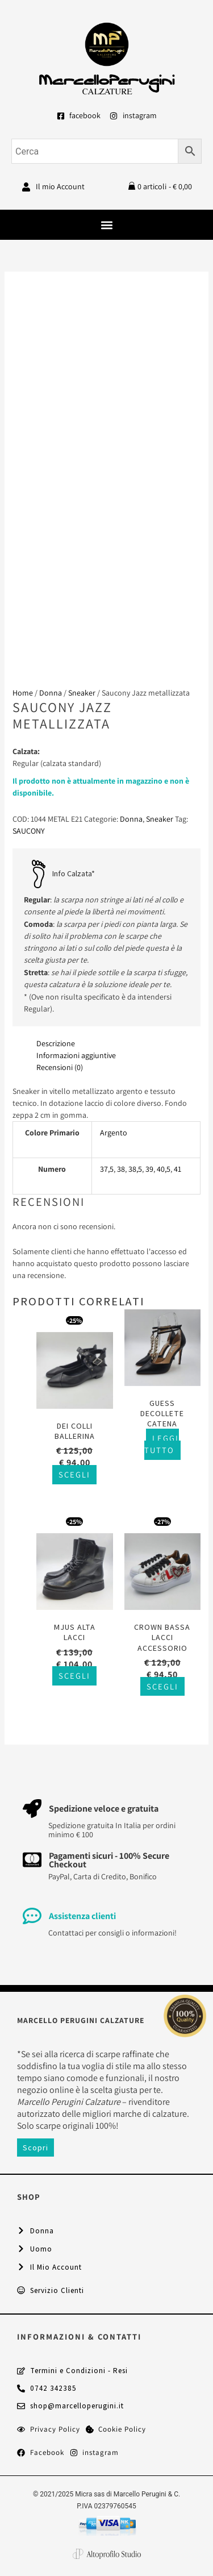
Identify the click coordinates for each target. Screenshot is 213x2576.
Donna (50, 693)
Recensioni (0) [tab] (59, 1067)
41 (177, 1169)
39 (149, 1169)
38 (121, 1169)
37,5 (107, 1169)
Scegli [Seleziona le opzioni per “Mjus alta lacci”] (74, 1676)
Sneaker (81, 693)
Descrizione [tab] (55, 1043)
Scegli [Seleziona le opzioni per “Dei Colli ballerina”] (74, 1474)
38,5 (135, 1169)
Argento (113, 1132)
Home (22, 693)
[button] (106, 224)
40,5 (163, 1169)
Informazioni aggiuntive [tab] (76, 1055)
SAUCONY (28, 831)
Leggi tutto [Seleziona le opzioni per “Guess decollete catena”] (161, 1444)
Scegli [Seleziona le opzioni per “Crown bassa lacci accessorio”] (162, 1686)
